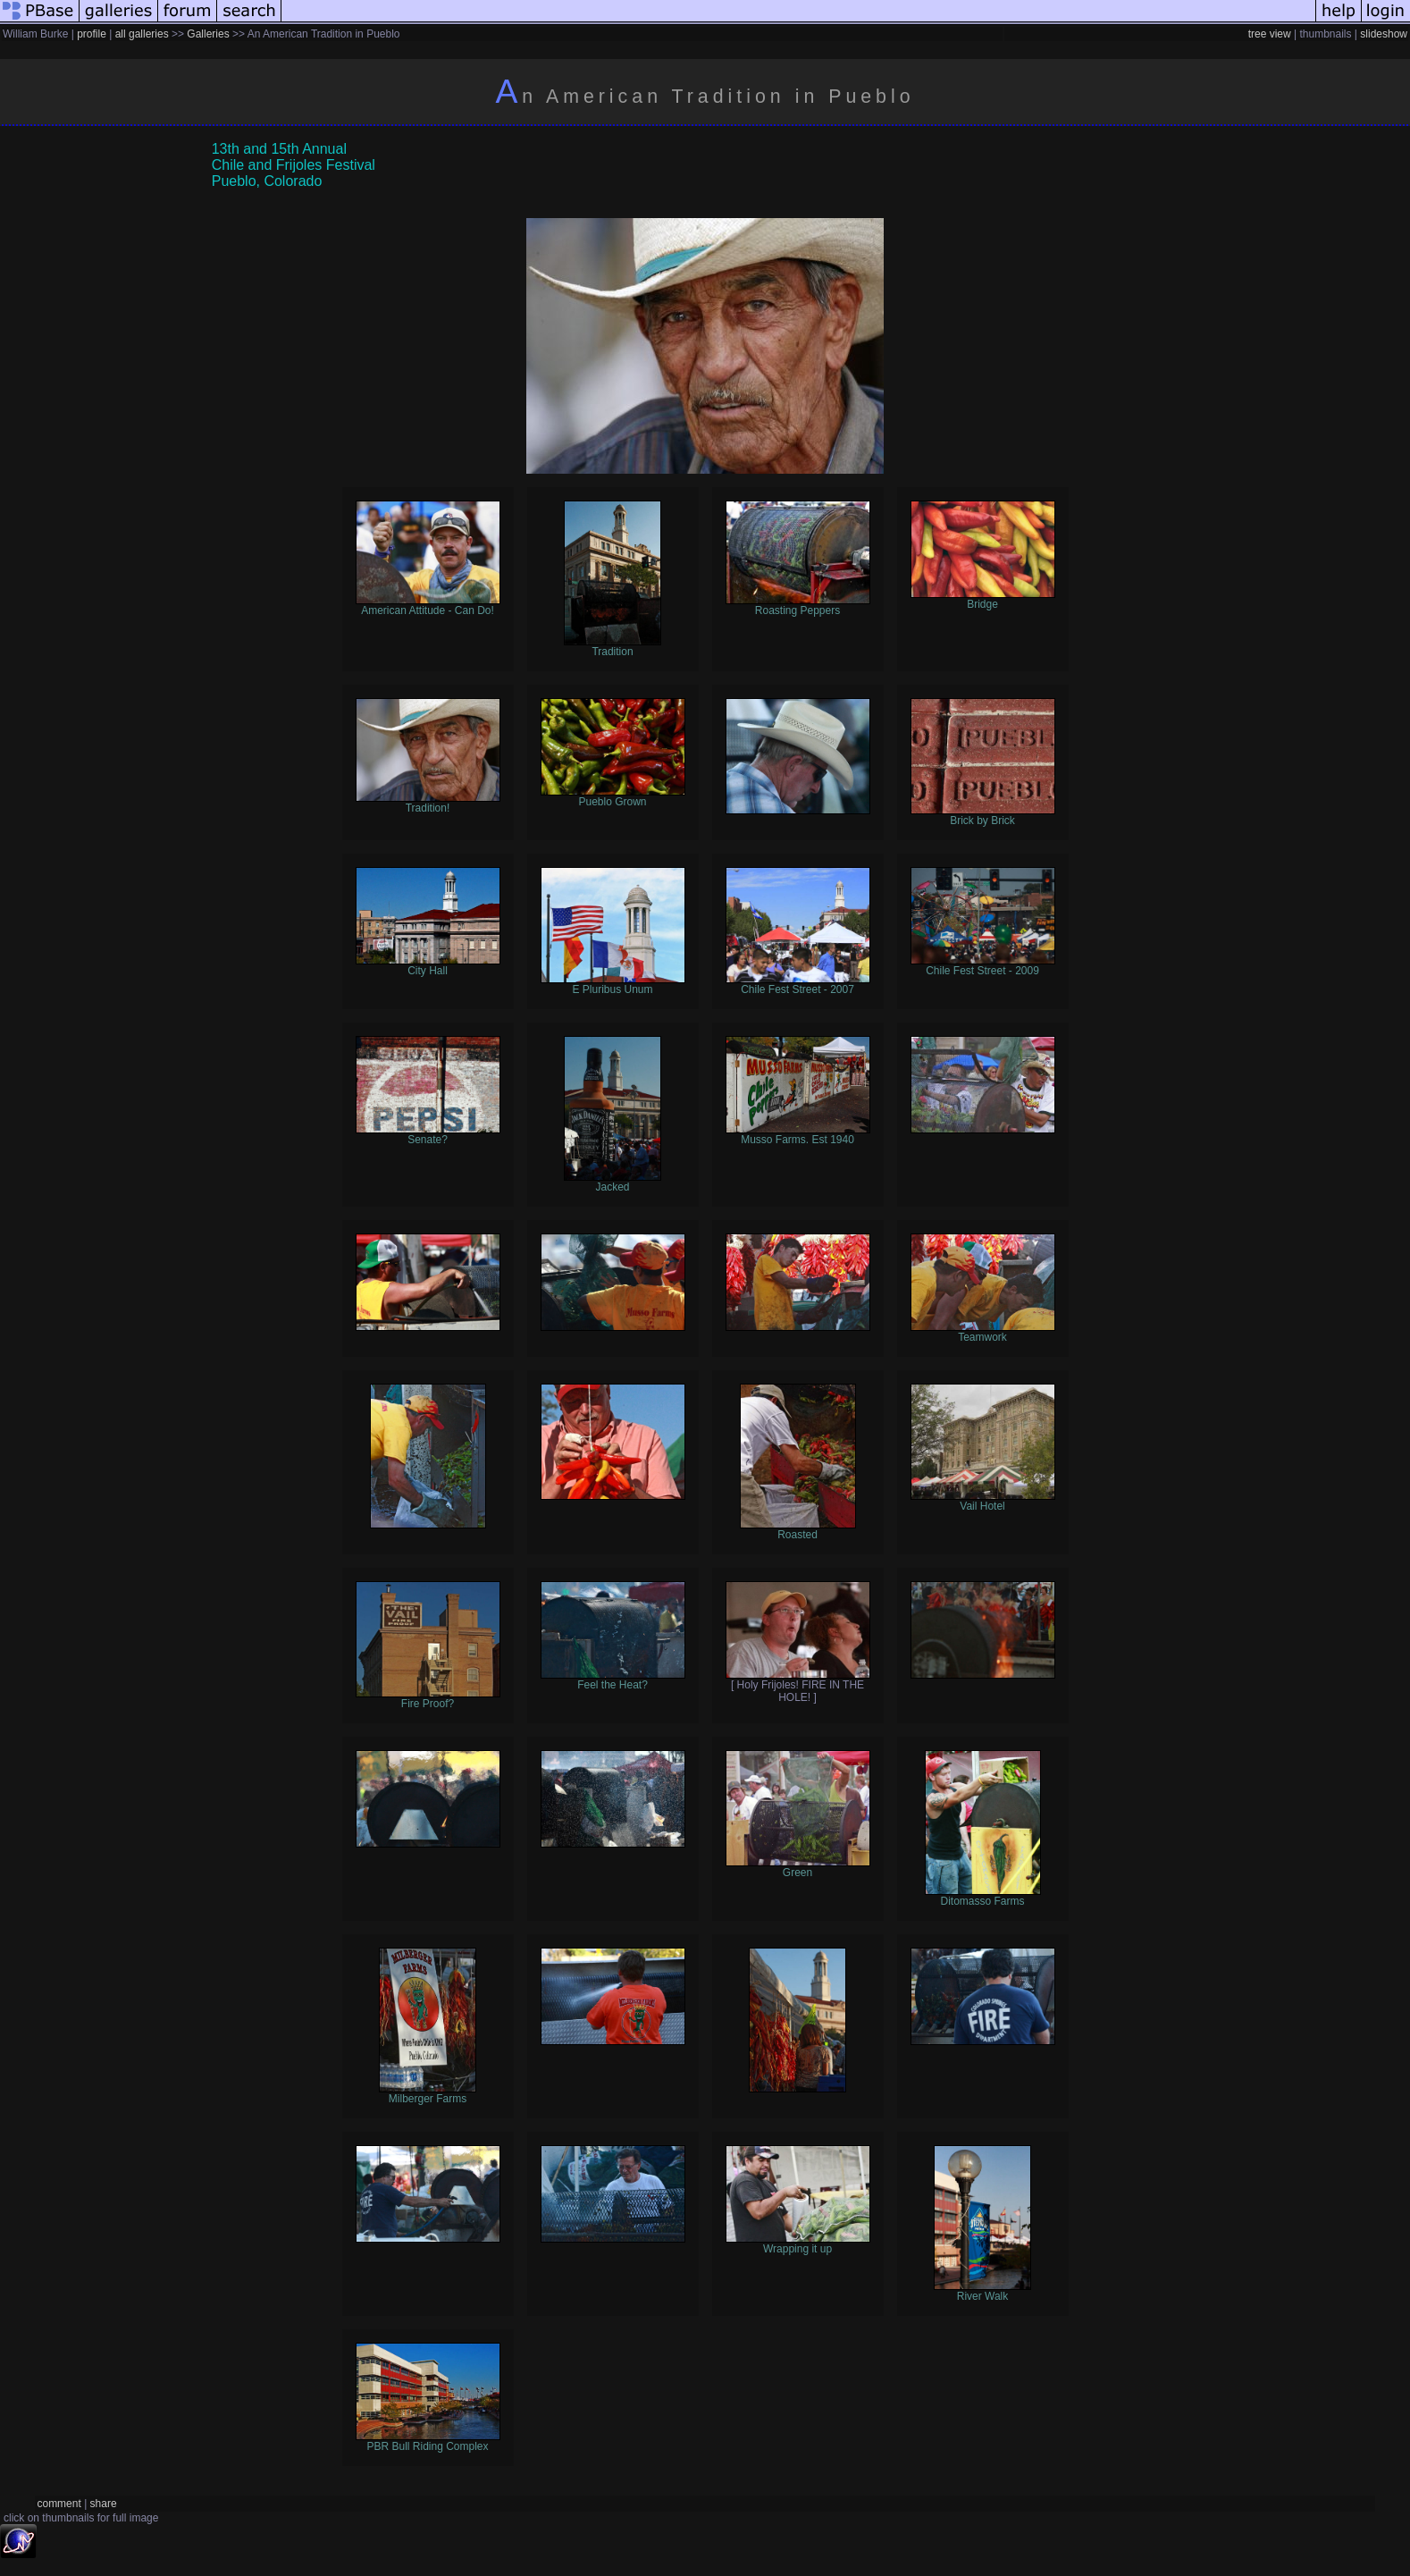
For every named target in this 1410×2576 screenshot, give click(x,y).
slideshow (1383, 34)
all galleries (142, 34)
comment (58, 2503)
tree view (1269, 34)
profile (91, 34)
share (103, 2503)
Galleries (208, 34)
